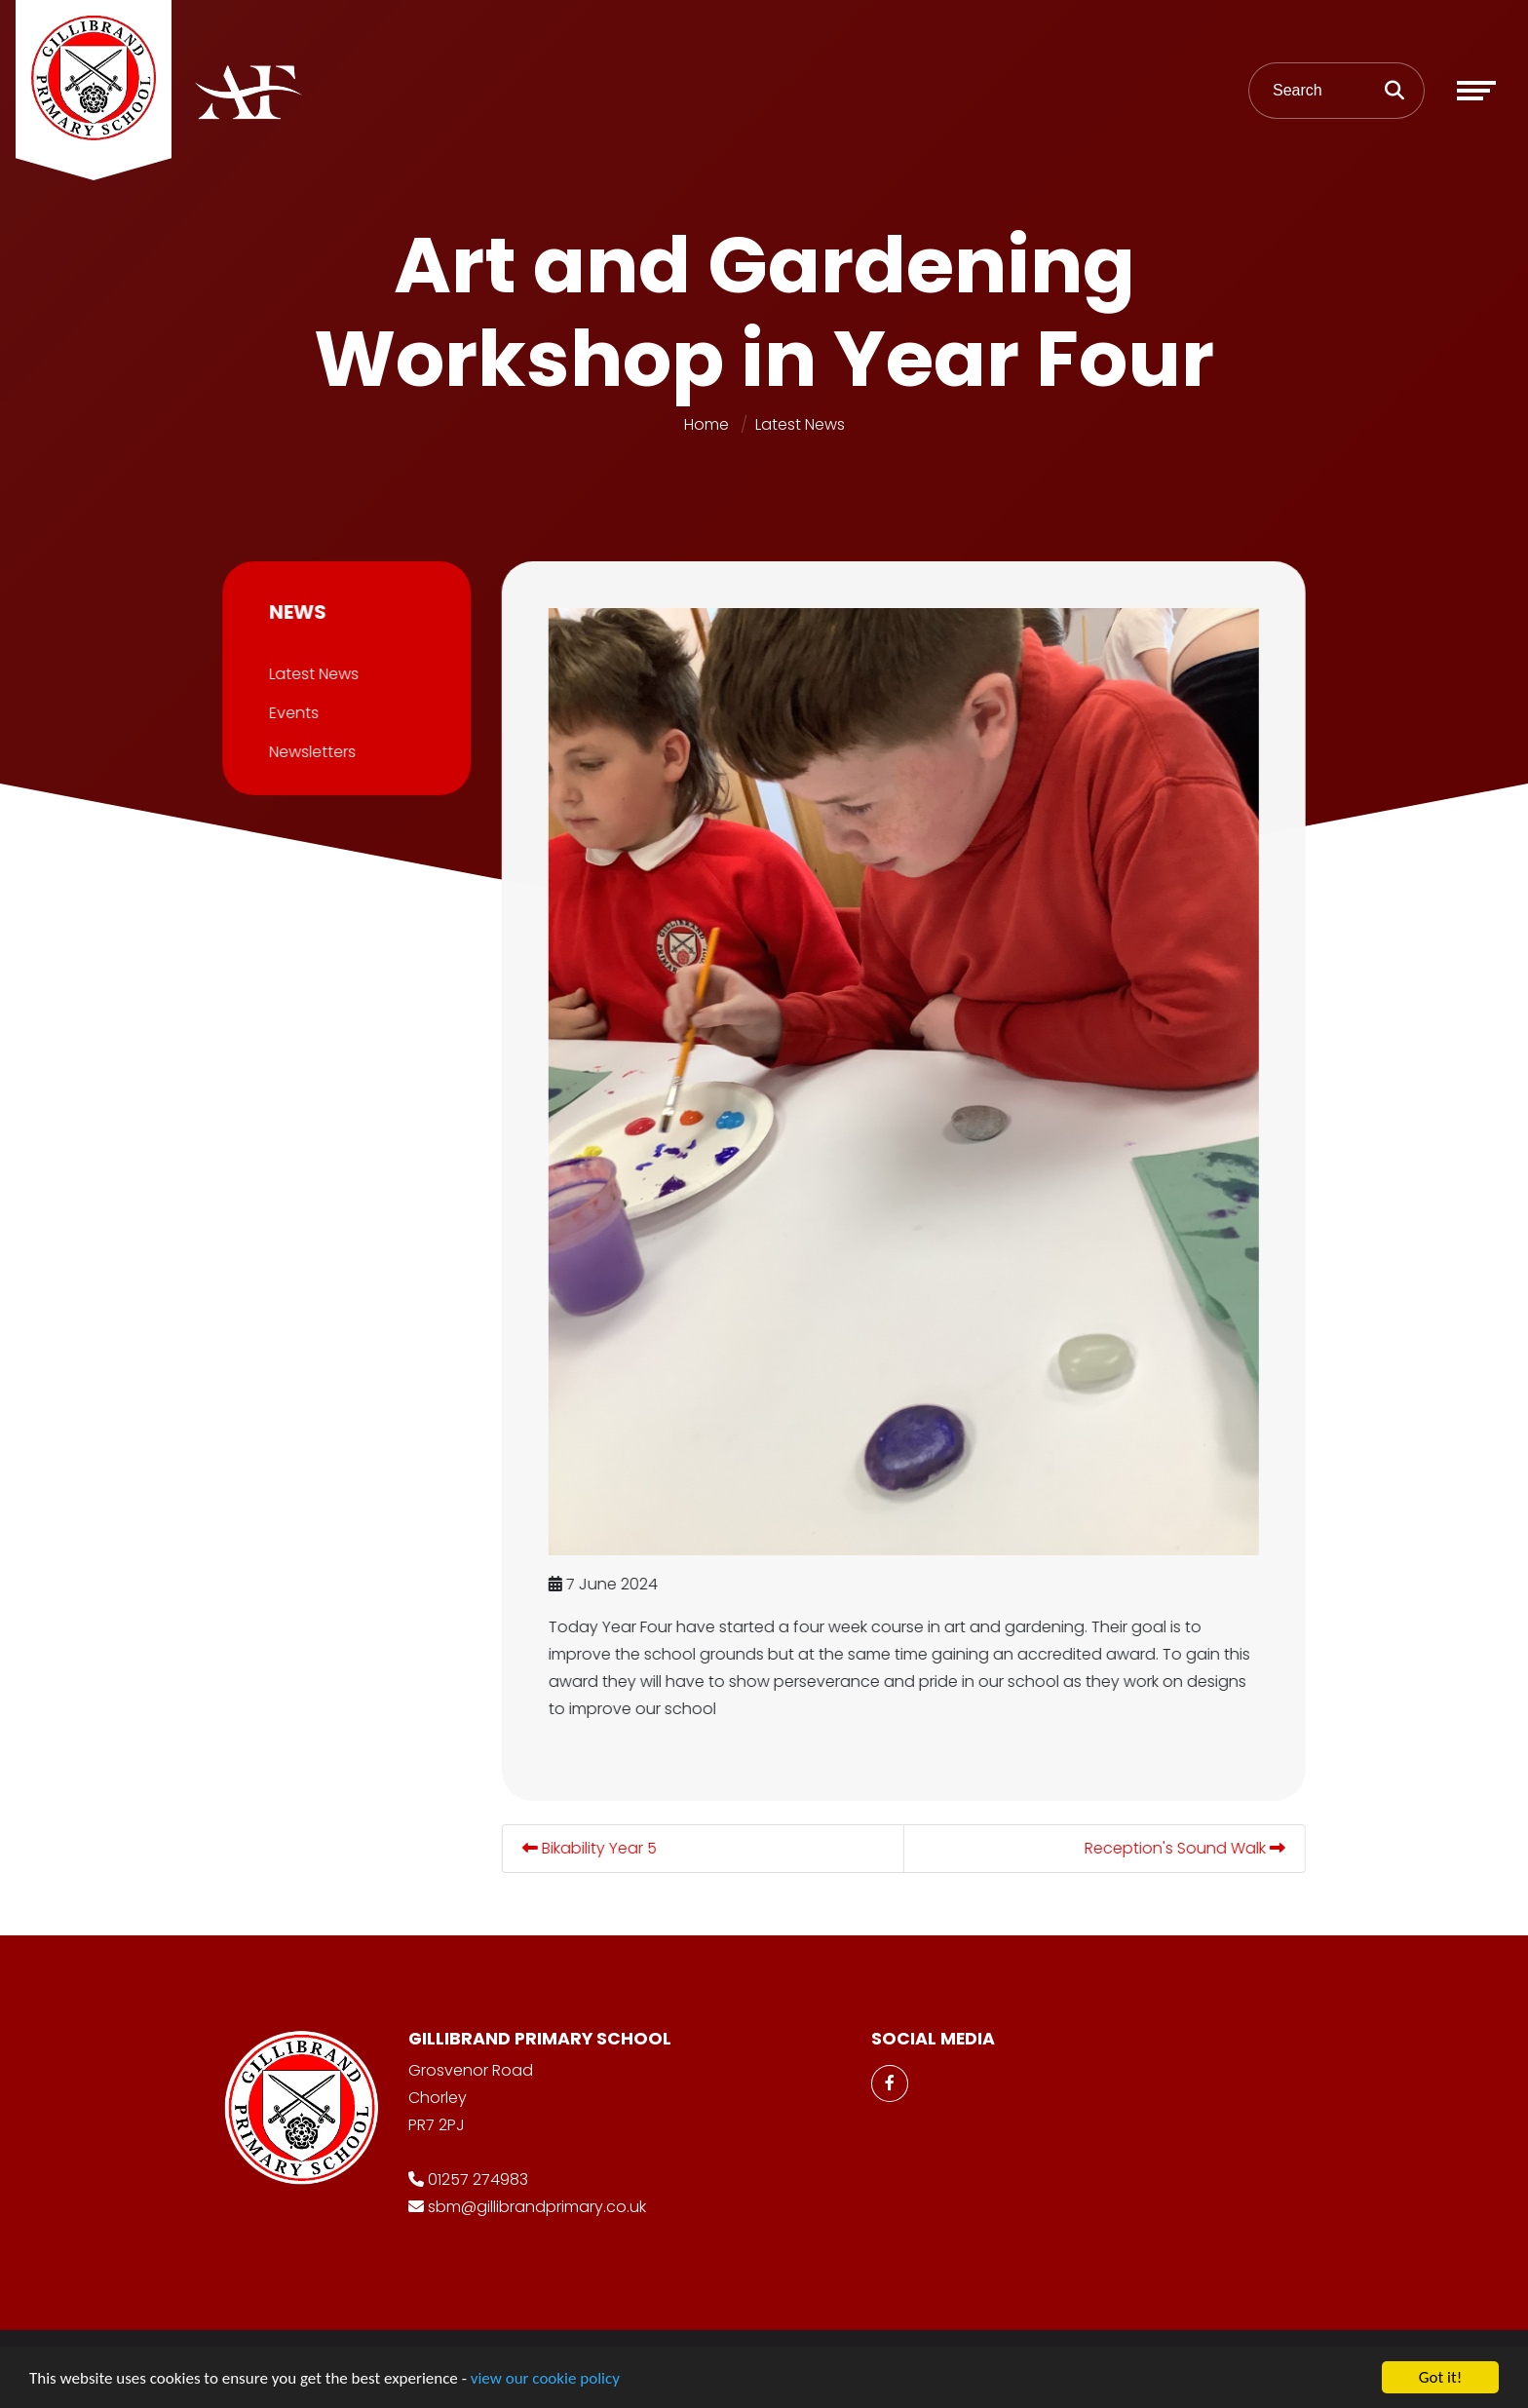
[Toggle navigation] (1476, 90)
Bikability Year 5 (592, 1848)
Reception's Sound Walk (1188, 1848)
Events (291, 713)
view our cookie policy (545, 2379)
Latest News (800, 424)
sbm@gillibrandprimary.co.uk (537, 2207)
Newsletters (309, 752)
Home (706, 424)
